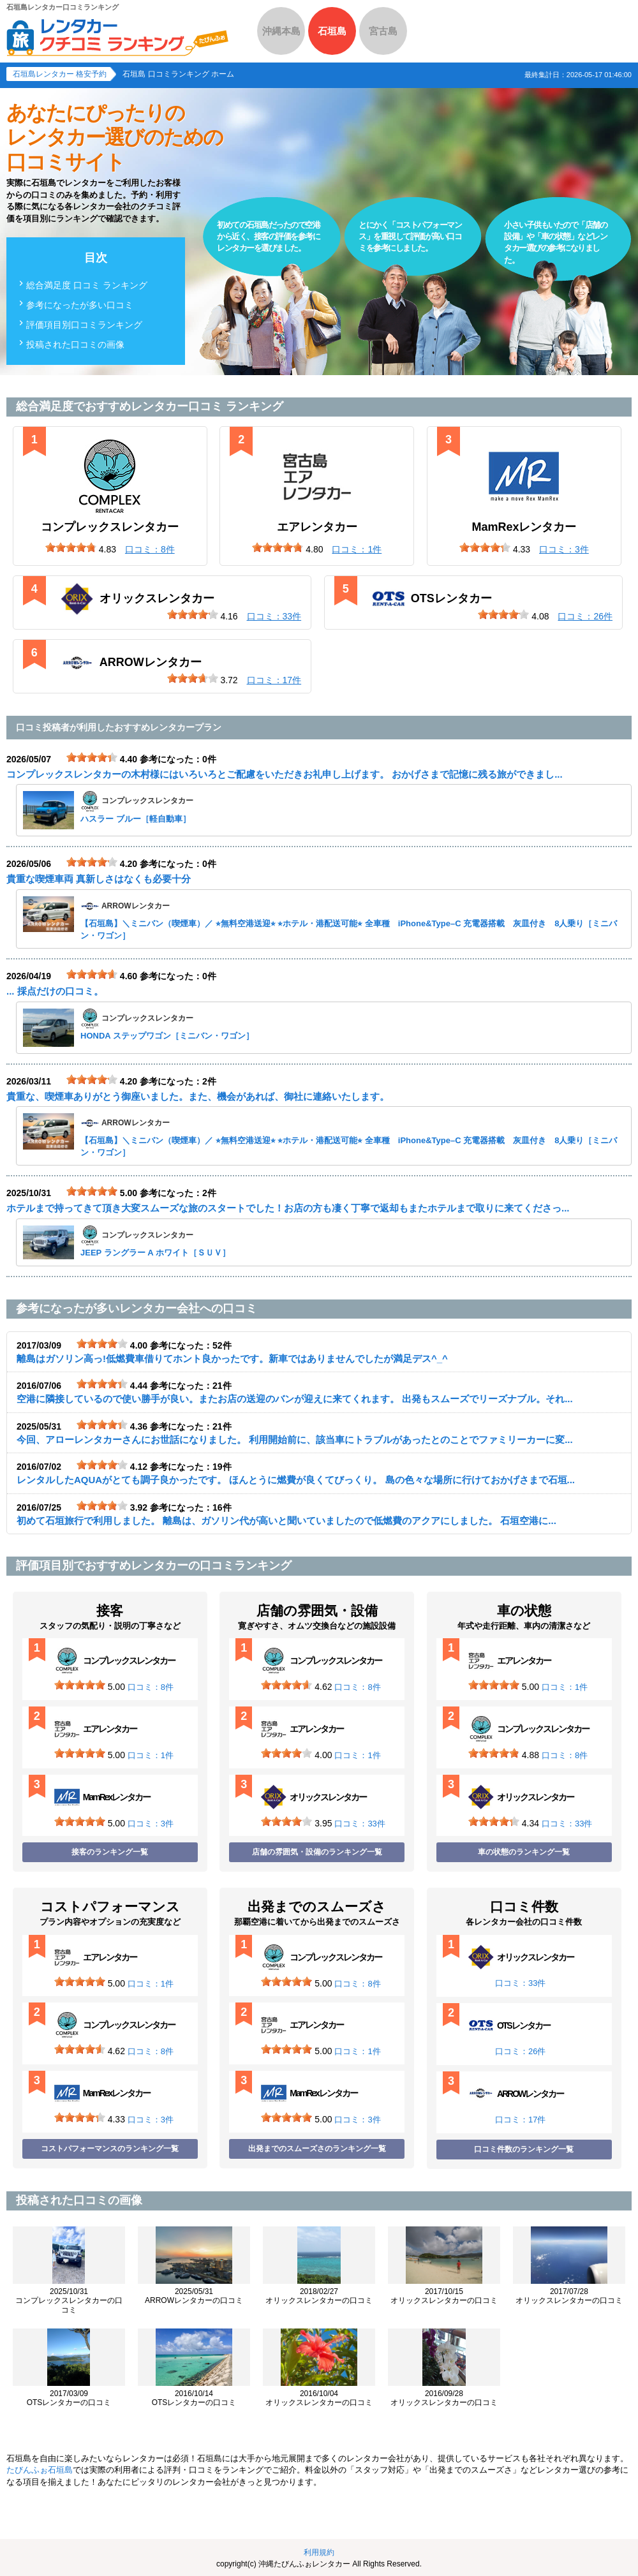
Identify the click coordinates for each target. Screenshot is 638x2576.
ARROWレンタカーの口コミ (194, 2296)
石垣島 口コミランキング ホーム (178, 74)
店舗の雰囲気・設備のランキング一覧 (317, 1851)
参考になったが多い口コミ (79, 305)
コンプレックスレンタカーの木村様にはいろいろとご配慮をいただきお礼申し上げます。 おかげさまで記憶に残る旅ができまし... (284, 774)
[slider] (70, 547)
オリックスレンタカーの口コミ (319, 2296)
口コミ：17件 (520, 2119)
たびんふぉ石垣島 (39, 2470)
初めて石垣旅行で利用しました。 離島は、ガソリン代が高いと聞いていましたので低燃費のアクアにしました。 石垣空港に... (286, 1520)
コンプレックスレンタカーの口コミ (69, 2300)
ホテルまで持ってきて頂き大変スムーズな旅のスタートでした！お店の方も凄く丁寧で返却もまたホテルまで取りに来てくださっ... (288, 1208)
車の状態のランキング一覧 (524, 1851)
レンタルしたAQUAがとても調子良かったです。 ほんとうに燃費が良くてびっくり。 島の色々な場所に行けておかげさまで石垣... (296, 1479)
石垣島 (332, 31)
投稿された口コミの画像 (75, 344)
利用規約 (319, 2552)
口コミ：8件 (151, 1687)
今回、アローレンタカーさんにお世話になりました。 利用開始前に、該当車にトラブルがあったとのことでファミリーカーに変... (295, 1439)
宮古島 (383, 31)
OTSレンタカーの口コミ (69, 2398)
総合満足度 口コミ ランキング (86, 285)
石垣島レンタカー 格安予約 (60, 74)
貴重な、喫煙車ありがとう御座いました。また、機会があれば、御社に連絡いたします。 (197, 1096)
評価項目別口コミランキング (84, 325)
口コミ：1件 (151, 1755)
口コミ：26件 (520, 2051)
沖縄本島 (281, 31)
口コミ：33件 (359, 1823)
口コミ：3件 (151, 1823)
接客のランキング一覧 (109, 1851)
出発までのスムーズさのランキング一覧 (317, 2148)
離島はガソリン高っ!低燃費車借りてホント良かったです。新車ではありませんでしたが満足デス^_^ (232, 1358)
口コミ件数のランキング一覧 (524, 2149)
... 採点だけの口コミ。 (54, 991)
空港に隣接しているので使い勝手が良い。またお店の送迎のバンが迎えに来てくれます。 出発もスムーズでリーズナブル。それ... (295, 1398)
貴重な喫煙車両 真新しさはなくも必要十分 (98, 878)
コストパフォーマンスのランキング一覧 (110, 2148)
